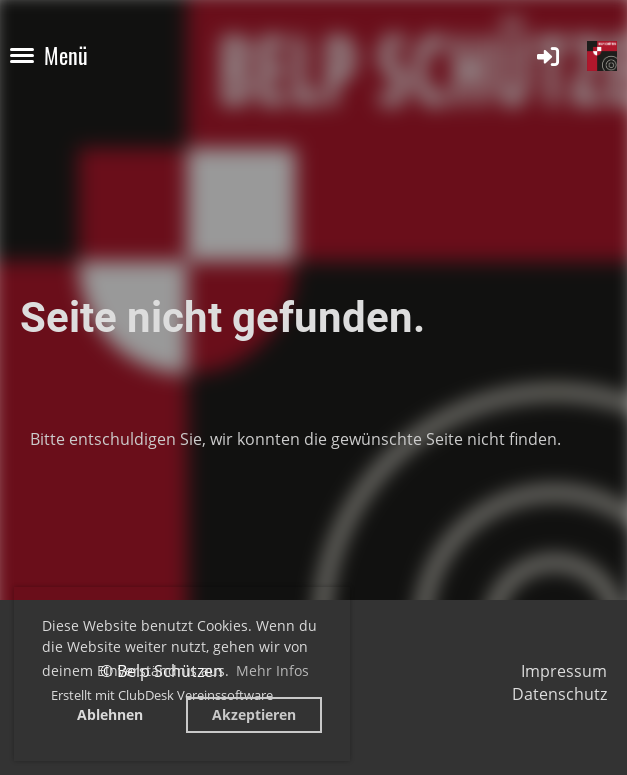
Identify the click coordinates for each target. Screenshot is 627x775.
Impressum (564, 671)
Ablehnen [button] (110, 714)
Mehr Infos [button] (272, 670)
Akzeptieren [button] (254, 714)
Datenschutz (559, 694)
